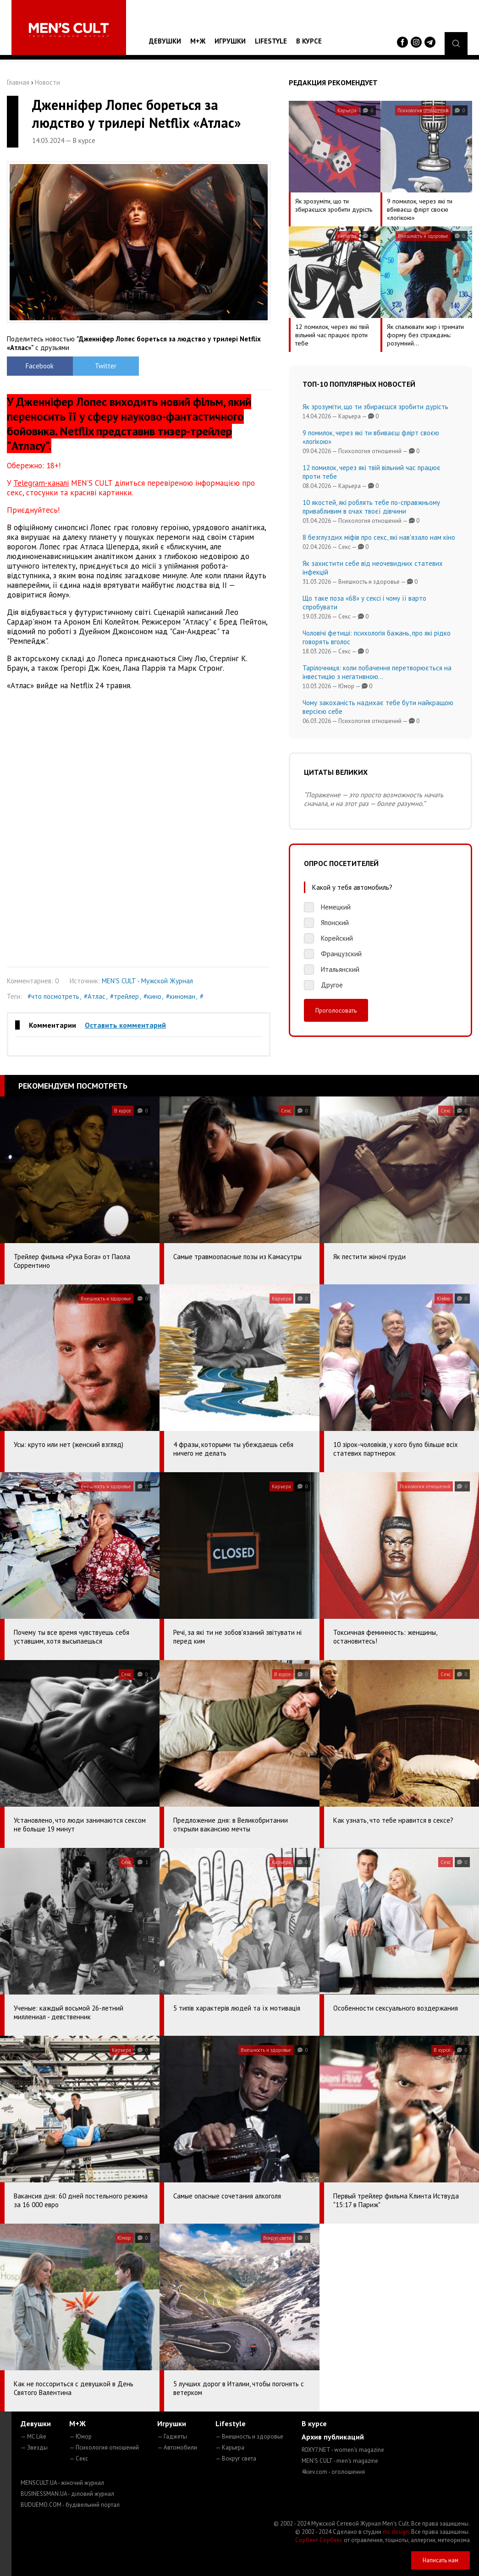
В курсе (309, 41)
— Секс (78, 2458)
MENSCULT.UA (62, 2483)
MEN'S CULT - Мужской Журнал (147, 980)
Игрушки (230, 41)
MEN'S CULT (340, 2461)
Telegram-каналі (41, 483)
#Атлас (94, 996)
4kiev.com (333, 2472)
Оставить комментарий (125, 1025)
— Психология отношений (104, 2447)
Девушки (165, 41)
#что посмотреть (53, 996)
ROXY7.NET (343, 2450)
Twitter (105, 366)
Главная (18, 82)
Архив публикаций (333, 2436)
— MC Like (33, 2436)
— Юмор (80, 2436)
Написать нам (440, 2560)
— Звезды (34, 2447)
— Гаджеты (172, 2436)
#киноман (180, 996)
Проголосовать (336, 1010)
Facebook (40, 366)
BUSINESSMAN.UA (67, 2494)
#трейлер (124, 996)
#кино (152, 996)
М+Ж (197, 41)
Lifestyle (271, 41)
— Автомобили (177, 2447)
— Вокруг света (235, 2458)
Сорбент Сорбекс (318, 2540)
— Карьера (229, 2447)
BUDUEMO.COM (70, 2505)
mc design (396, 2532)
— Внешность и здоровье (249, 2436)
